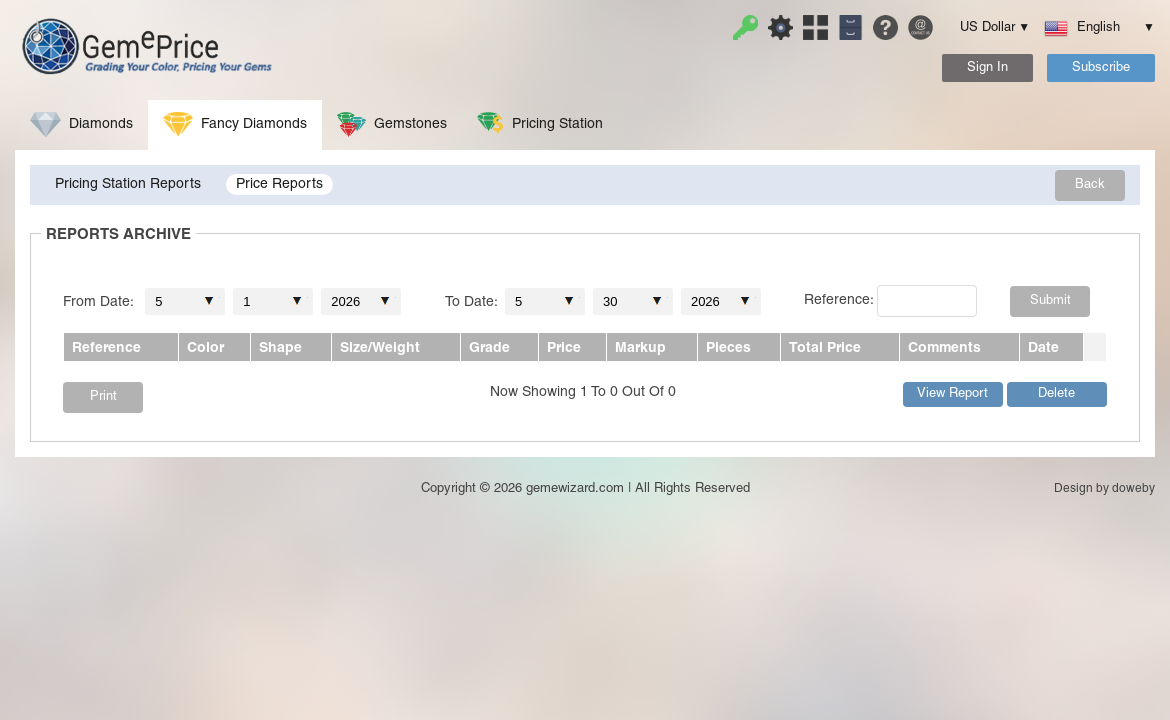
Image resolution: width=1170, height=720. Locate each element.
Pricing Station (540, 124)
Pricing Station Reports (128, 184)
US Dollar (987, 28)
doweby (1133, 488)
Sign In (987, 68)
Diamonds (81, 124)
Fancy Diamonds (235, 124)
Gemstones (392, 124)
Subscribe (1101, 68)
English (1092, 28)
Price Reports (279, 184)
